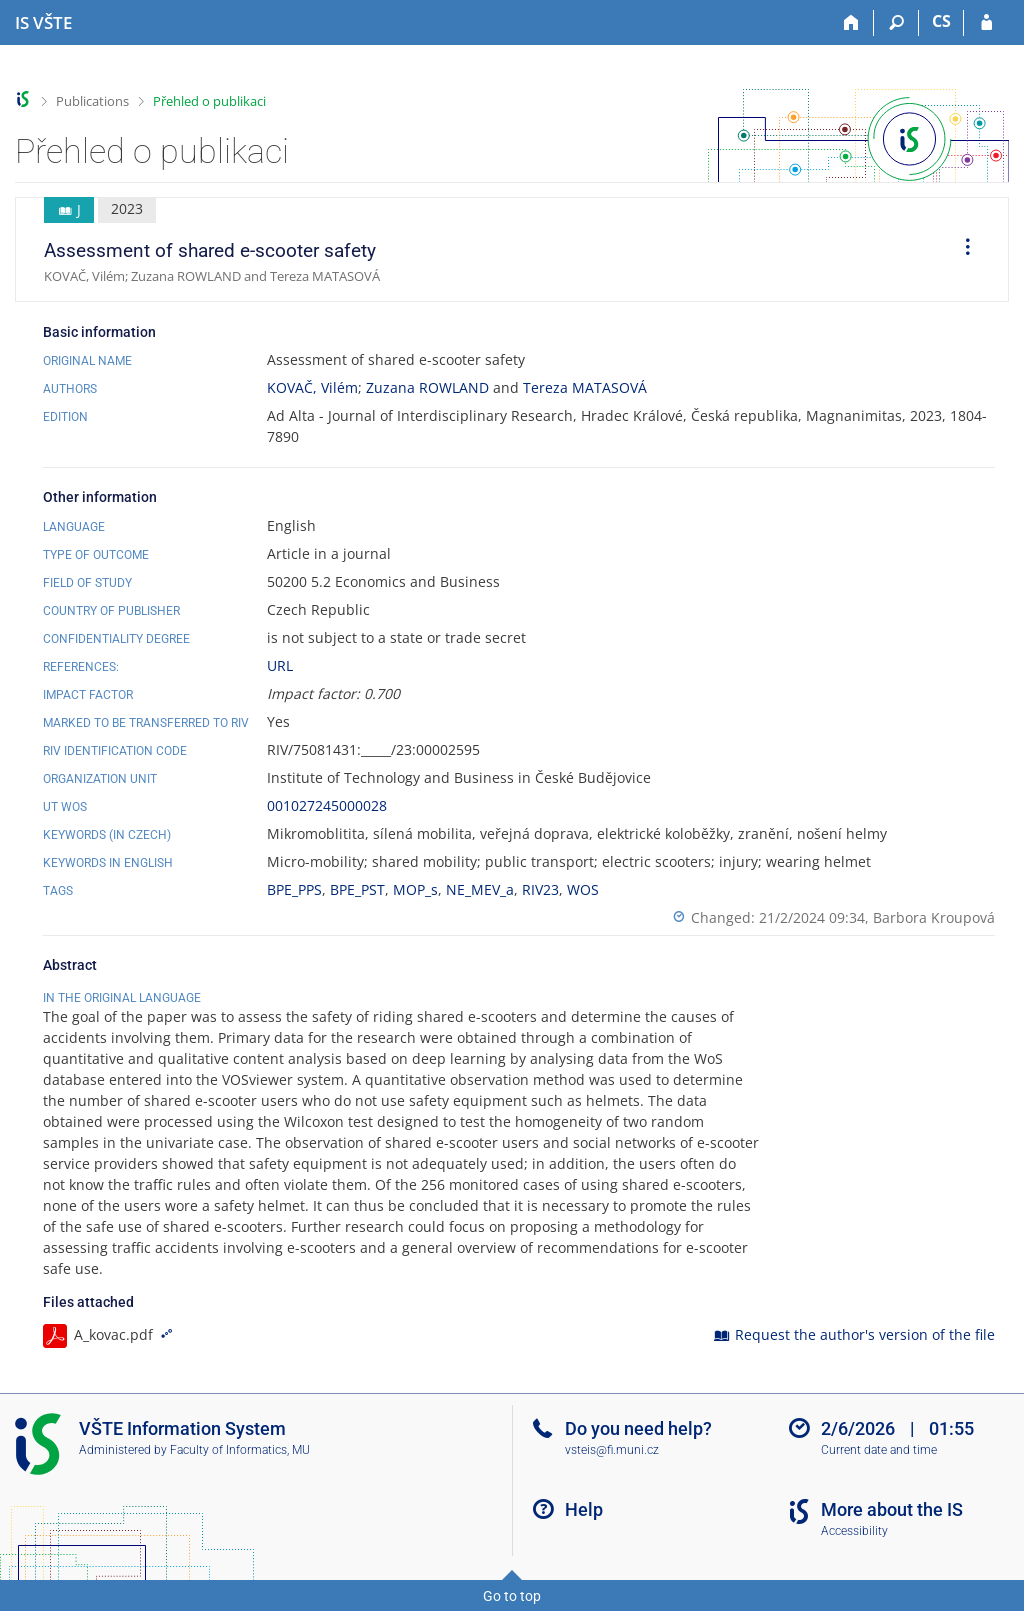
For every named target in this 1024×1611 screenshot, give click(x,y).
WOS (583, 889)
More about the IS (892, 1509)
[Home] (851, 23)
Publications (92, 101)
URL (280, 665)
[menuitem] (961, 250)
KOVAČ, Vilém (312, 387)
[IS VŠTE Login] (986, 23)
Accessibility (854, 1531)
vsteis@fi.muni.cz (612, 1450)
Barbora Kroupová (934, 917)
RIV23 (540, 889)
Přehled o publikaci (209, 101)
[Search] (896, 23)
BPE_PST (357, 889)
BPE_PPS (294, 889)
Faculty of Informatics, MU (240, 1450)
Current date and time (879, 1450)
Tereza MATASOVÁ (585, 387)
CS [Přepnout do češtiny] (941, 21)
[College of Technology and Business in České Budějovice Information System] (43, 23)
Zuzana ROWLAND (427, 387)
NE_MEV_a (480, 889)
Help (584, 1509)
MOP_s (415, 889)
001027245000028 (327, 805)
